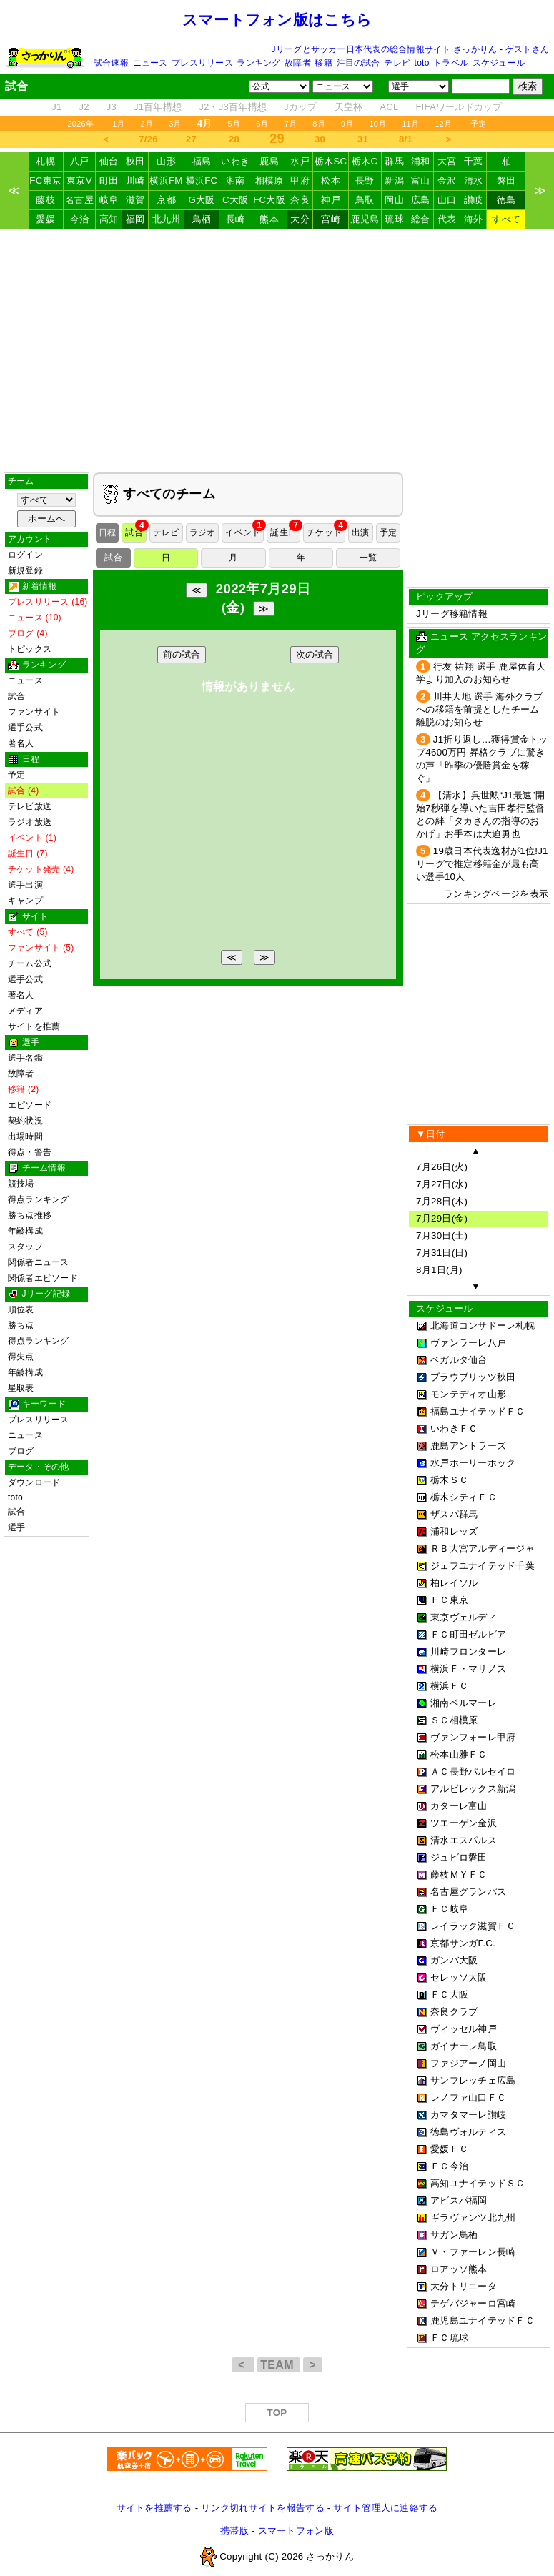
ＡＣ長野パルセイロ (472, 1771)
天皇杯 (349, 106)
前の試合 (181, 654)
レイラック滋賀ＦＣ (472, 1926)
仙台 (109, 161)
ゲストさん (527, 49)
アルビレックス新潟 (472, 1788)
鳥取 (365, 199)
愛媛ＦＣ (449, 2149)
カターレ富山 (459, 1805)
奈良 (300, 199)
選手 (16, 1527)
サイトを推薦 (34, 1026)
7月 (291, 123)
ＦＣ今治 (449, 2166)
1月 (118, 123)
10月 (377, 123)
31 (362, 139)
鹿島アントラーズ (468, 1445)
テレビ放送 (29, 806)
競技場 (21, 1184)
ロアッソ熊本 (459, 2269)
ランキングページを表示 (496, 893)
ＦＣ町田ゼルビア (468, 1634)
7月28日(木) (442, 1201)
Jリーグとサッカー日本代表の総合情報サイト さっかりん (385, 49)
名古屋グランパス (468, 1891)
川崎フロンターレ (468, 1651)
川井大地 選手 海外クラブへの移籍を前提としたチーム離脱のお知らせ (479, 709)
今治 (79, 219)
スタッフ (25, 1247)
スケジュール (499, 63)
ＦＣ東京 (449, 1600)
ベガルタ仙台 (459, 1359)
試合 (16, 696)
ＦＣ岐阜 (449, 1908)
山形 (166, 161)
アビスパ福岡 (459, 2200)
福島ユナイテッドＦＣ (477, 1411)
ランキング (258, 63)
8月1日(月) (439, 1269)
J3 (112, 106)
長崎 (235, 219)
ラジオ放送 (29, 822)
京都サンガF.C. (462, 1943)
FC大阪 (269, 199)
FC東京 (45, 180)
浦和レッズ (454, 1531)
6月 (262, 123)
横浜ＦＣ (449, 1685)
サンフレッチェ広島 (472, 2080)
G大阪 (201, 199)
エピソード (29, 1105)
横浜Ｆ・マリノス (468, 1668)
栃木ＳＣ (449, 1480)
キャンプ (25, 901)
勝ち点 (21, 1325)
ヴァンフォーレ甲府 (472, 1737)
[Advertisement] (277, 351)
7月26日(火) (442, 1166)
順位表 (21, 1309)
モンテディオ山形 (468, 1394)
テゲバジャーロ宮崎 (472, 2303)
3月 (175, 123)
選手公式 (25, 728)
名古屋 (79, 199)
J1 (56, 106)
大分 (300, 219)
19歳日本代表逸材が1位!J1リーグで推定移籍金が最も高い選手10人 (482, 864)
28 (234, 139)
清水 (473, 180)
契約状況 (25, 1121)
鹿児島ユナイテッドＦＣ (482, 2320)
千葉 (473, 161)
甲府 (300, 180)
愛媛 (45, 219)
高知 (109, 219)
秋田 (135, 161)
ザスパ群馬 (454, 1514)
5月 (234, 123)
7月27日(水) (442, 1184)
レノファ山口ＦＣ (468, 2097)
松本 (330, 180)
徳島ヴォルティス (468, 2131)
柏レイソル (454, 1582)
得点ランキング (38, 1199)
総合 (420, 219)
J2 (84, 106)
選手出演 (25, 885)
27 (191, 139)
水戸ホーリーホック (472, 1462)
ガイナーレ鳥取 (463, 2046)
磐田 (506, 180)
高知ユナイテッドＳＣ (477, 2183)
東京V (79, 180)
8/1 (405, 139)
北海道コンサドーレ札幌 (482, 1325)
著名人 (21, 743)
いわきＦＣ (454, 1428)
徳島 (506, 199)
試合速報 (111, 63)
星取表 (21, 1388)
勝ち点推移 (29, 1215)
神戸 (330, 199)
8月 (318, 123)
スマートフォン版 (296, 2530)
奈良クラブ (454, 2011)
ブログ (21, 1451)
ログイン (25, 555)
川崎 (135, 180)
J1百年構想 (158, 106)
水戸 (300, 161)
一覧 (368, 558)
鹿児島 (364, 219)
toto (422, 63)
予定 (478, 123)
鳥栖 (202, 219)
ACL (389, 106)
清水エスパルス (463, 1840)
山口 (447, 199)
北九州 (166, 219)
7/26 (148, 139)
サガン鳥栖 (454, 2234)
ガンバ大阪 (454, 1960)
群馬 (394, 161)
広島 (420, 199)
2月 (147, 123)
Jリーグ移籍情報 (452, 613)
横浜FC (202, 180)
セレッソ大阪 (459, 1977)
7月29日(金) (442, 1218)
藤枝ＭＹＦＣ (459, 1874)
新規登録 (25, 570)
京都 (166, 199)
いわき (235, 161)
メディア (25, 1011)
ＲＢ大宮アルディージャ (482, 1548)
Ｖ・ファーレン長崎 (472, 2251)
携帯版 (234, 2530)
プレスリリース (202, 63)
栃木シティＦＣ (463, 1497)
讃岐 (473, 199)
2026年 (80, 123)
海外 (473, 219)
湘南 (235, 180)
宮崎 (330, 219)
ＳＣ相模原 (454, 1720)
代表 (447, 219)
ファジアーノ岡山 (468, 2063)
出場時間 (25, 1136)
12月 (443, 123)
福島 (202, 161)
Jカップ (300, 106)
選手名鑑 (25, 1058)
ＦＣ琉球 (449, 2337)
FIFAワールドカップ (458, 106)
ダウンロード (34, 1482)
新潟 (394, 180)
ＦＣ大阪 (449, 1994)
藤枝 (45, 199)
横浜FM (165, 180)
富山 (420, 180)
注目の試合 (358, 63)
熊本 (269, 219)
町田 (109, 180)
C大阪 (235, 199)
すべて (506, 219)
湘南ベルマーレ (463, 1703)
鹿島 (269, 161)
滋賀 (135, 199)
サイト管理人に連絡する (385, 2507)
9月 (347, 123)
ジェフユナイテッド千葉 (482, 1565)
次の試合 (314, 654)
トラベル (450, 63)
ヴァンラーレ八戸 (468, 1342)
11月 (410, 123)
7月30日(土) (442, 1235)
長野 (365, 180)
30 (320, 139)
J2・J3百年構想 (233, 106)
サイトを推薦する (154, 2507)
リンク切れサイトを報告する (262, 2507)
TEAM (278, 2365)
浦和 (420, 161)
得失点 (21, 1357)
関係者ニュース (38, 1262)
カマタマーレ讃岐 (468, 2114)
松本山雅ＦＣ (459, 1754)
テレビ (397, 63)
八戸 (79, 161)
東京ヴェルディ (463, 1617)
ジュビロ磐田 (459, 1857)
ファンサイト (34, 712)
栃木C (364, 161)
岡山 (394, 199)
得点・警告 (29, 1152)
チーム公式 (29, 963)
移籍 (323, 63)
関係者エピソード (43, 1278)
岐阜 (109, 199)
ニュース (150, 63)
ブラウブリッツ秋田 (472, 1377)
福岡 (135, 219)
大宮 (447, 161)
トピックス (29, 649)
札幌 (45, 161)
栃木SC (331, 161)
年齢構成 (25, 1231)
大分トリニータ (463, 2286)
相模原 (269, 180)
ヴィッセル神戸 (463, 2028)
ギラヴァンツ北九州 (472, 2217)
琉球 (394, 219)
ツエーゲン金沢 (463, 1823)
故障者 (298, 63)
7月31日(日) (442, 1252)
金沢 (447, 180)
